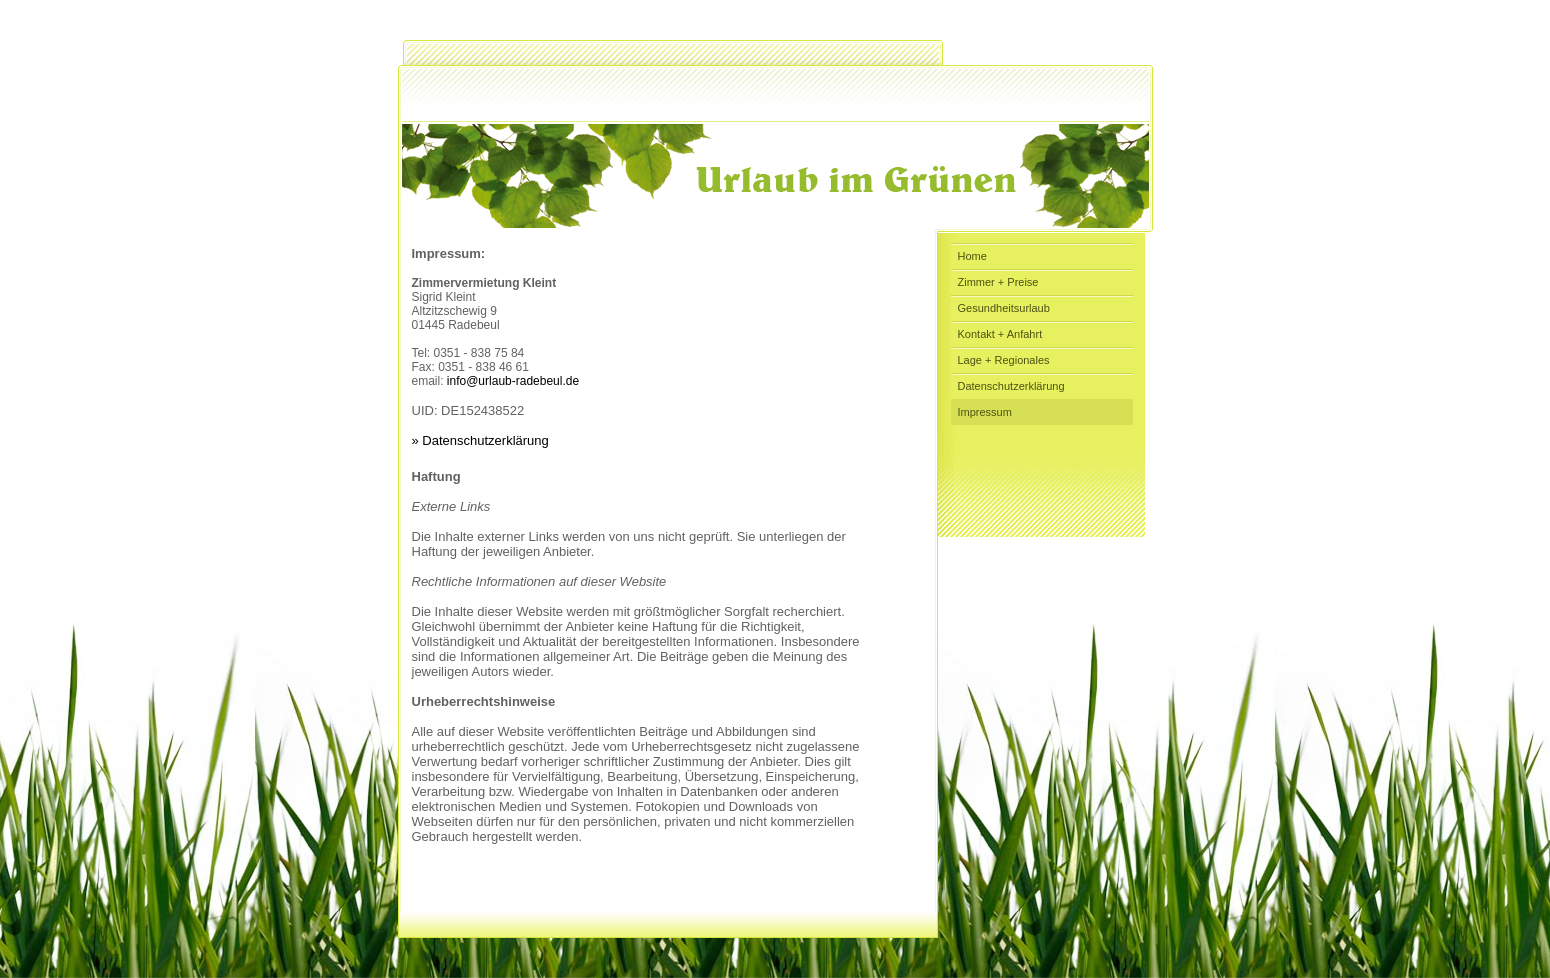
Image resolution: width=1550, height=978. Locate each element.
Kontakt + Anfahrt (1000, 334)
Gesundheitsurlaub (1004, 308)
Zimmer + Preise (998, 282)
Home (972, 256)
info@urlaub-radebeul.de (513, 381)
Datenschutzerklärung (1011, 386)
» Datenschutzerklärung (480, 440)
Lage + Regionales (1004, 360)
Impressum (985, 412)
